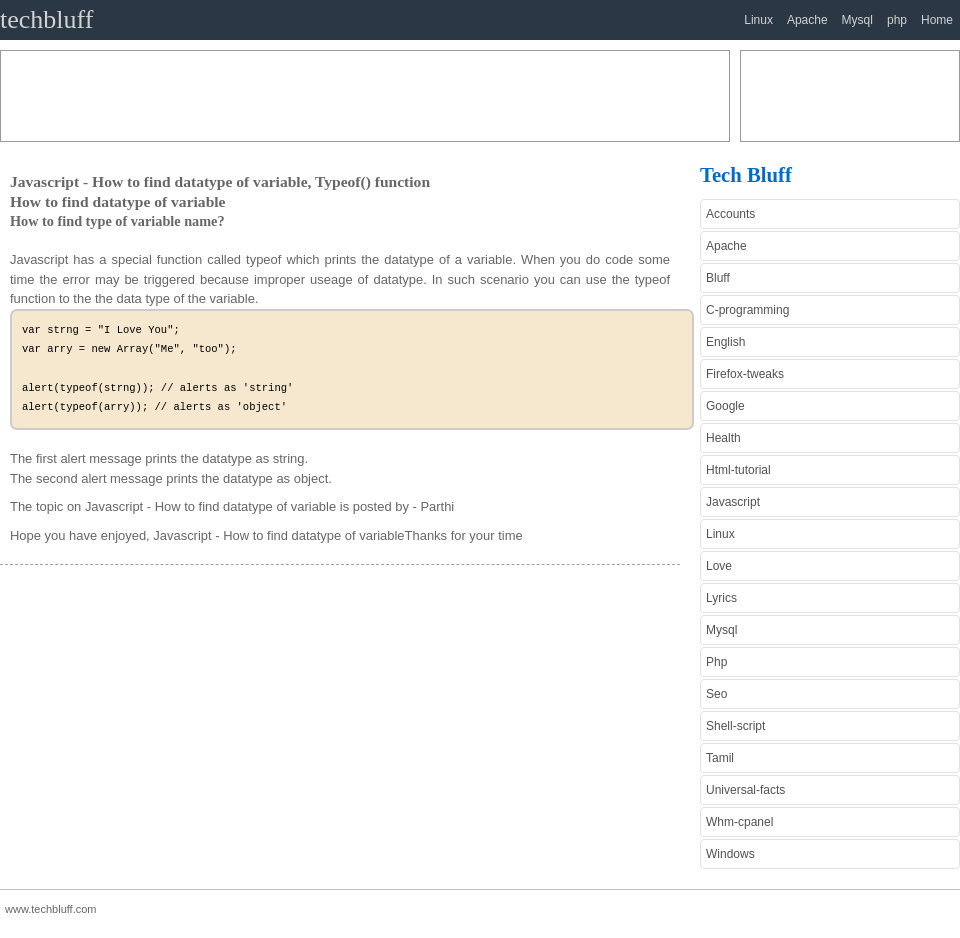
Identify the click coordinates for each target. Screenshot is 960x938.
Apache (807, 20)
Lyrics (721, 598)
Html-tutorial (738, 470)
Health (723, 438)
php (897, 20)
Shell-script (735, 726)
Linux (758, 20)
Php (716, 662)
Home (937, 20)
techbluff (46, 19)
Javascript (733, 502)
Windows (730, 854)
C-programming (747, 310)
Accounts (730, 214)
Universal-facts (745, 790)
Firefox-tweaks (745, 374)
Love (719, 566)
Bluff (718, 278)
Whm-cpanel (739, 822)
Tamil (720, 758)
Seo (716, 694)
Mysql (857, 20)
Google (725, 406)
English (725, 342)
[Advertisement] (365, 96)
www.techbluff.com (51, 909)
